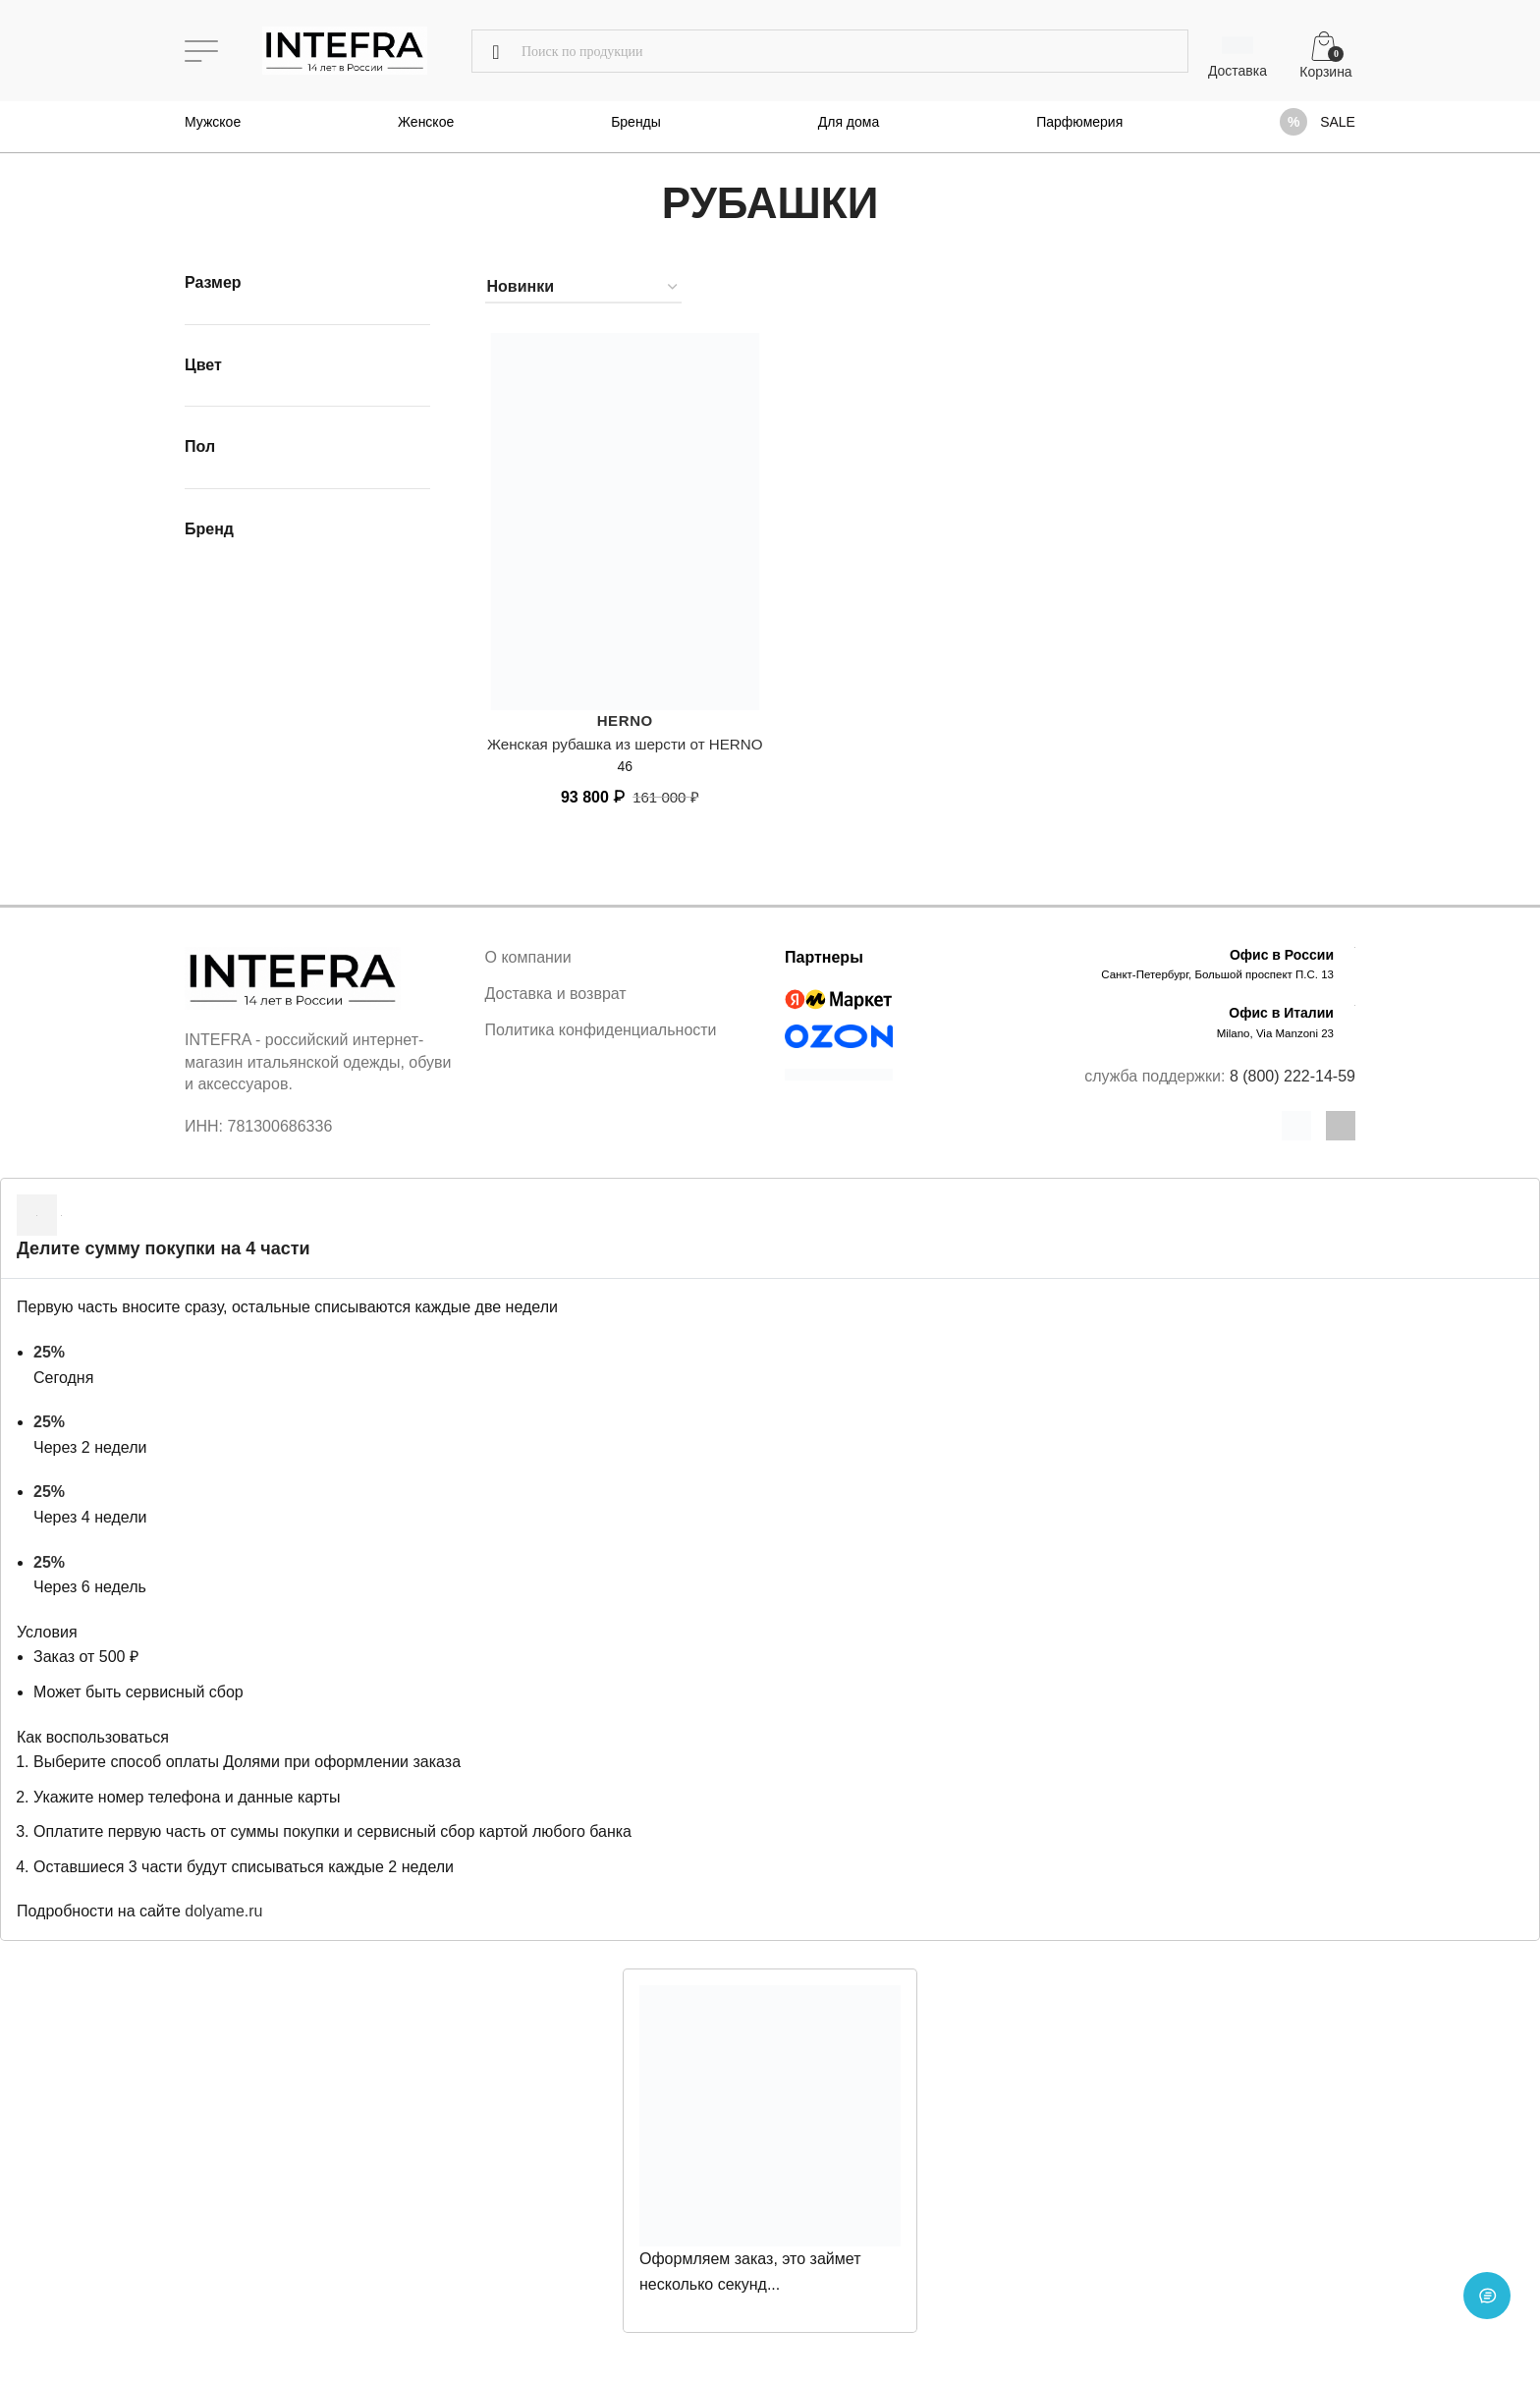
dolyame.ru (223, 1933)
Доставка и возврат (556, 1015)
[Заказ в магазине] (583, 287)
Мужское (213, 122)
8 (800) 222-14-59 (1292, 1097)
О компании (528, 978)
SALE (1337, 122)
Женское (426, 122)
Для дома (849, 122)
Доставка (1237, 71)
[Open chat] (1487, 2330)
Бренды (636, 122)
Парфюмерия (1079, 122)
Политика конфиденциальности (601, 1052)
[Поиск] (829, 51)
